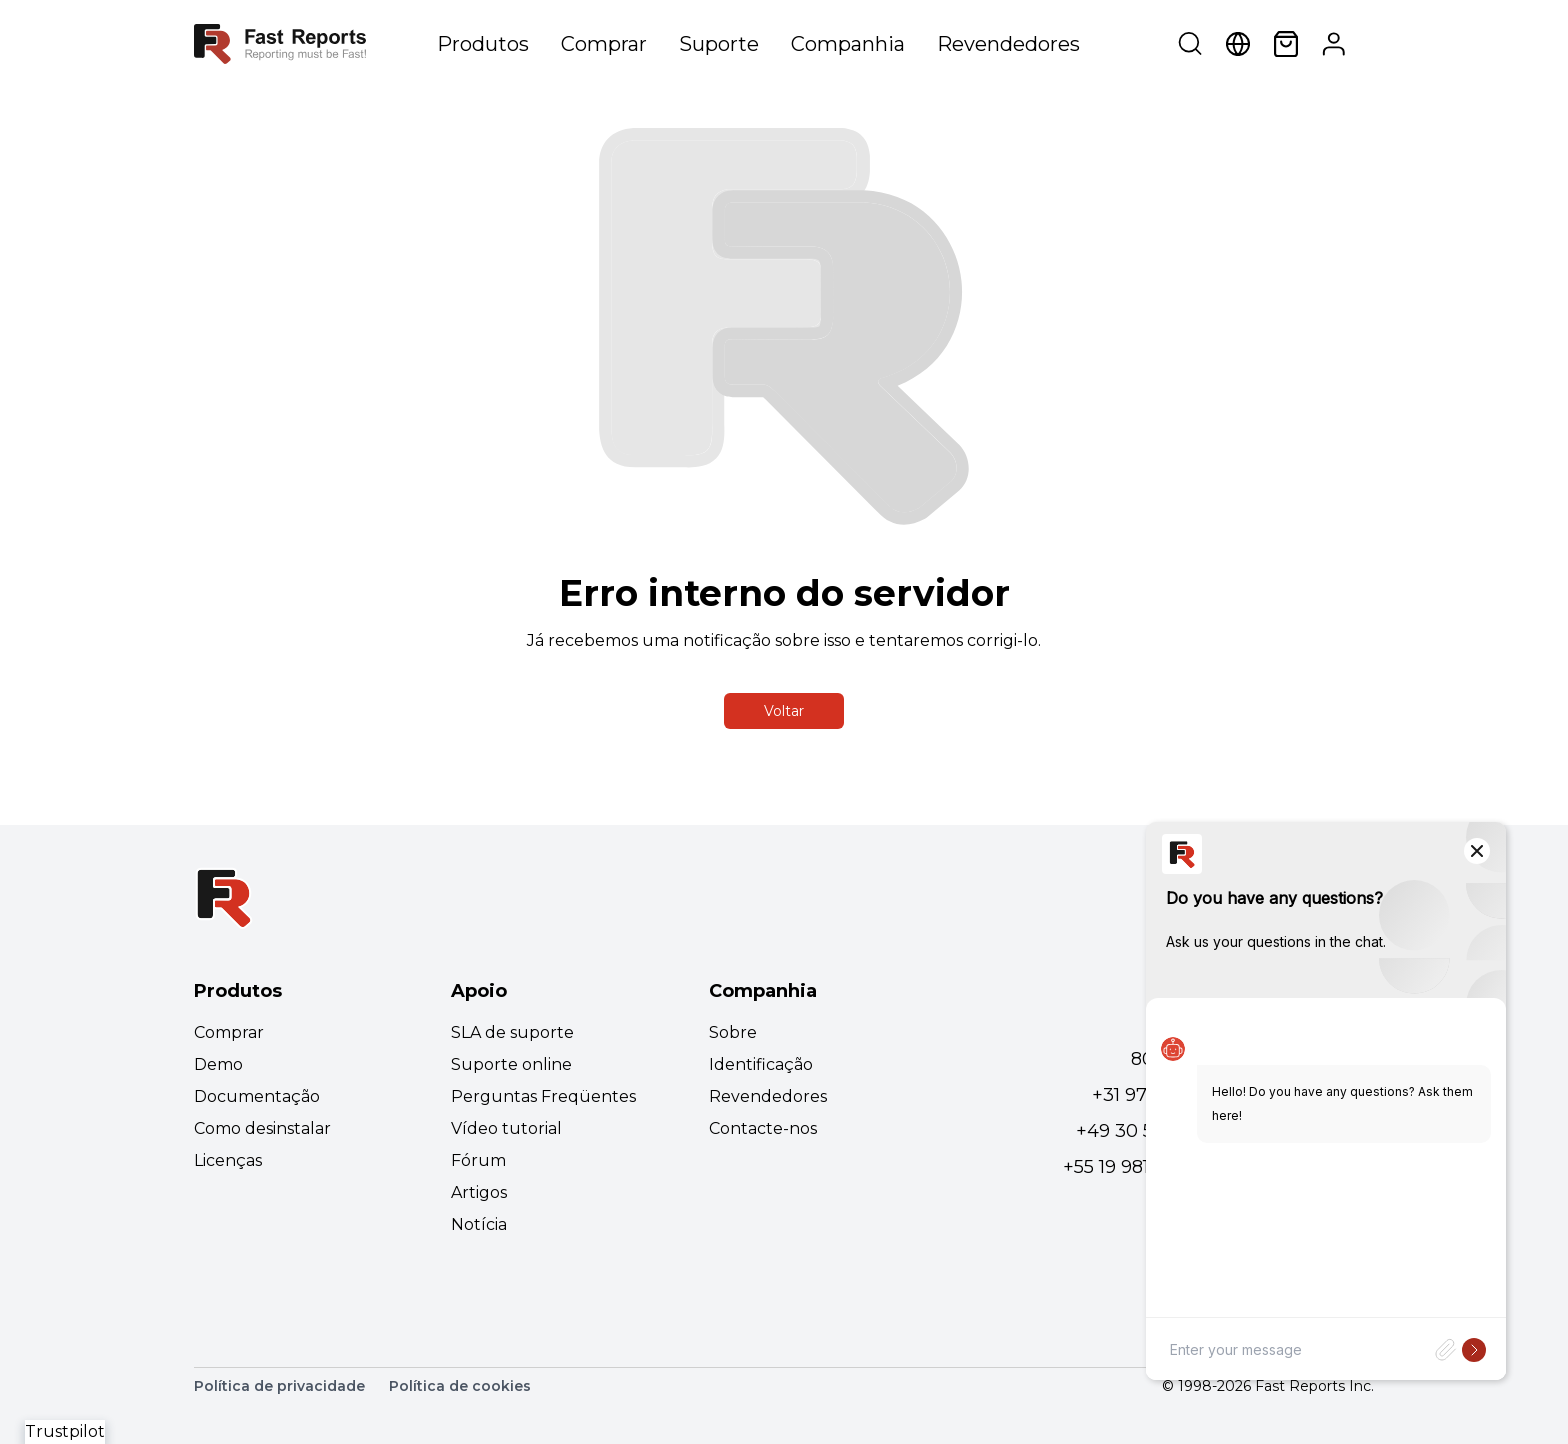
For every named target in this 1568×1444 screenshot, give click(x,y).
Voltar (784, 711)
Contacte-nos (763, 1128)
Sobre (733, 1032)
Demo (218, 1064)
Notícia (479, 1224)
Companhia (848, 44)
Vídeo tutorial (506, 1128)
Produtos (483, 44)
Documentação (257, 1096)
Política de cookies (460, 1386)
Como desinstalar (262, 1128)
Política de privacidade (279, 1386)
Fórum (478, 1160)
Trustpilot (65, 1431)
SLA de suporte (512, 1032)
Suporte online (511, 1064)
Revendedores (1008, 44)
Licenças (228, 1160)
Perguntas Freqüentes (543, 1096)
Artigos (479, 1192)
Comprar (604, 44)
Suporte (719, 44)
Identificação (761, 1064)
